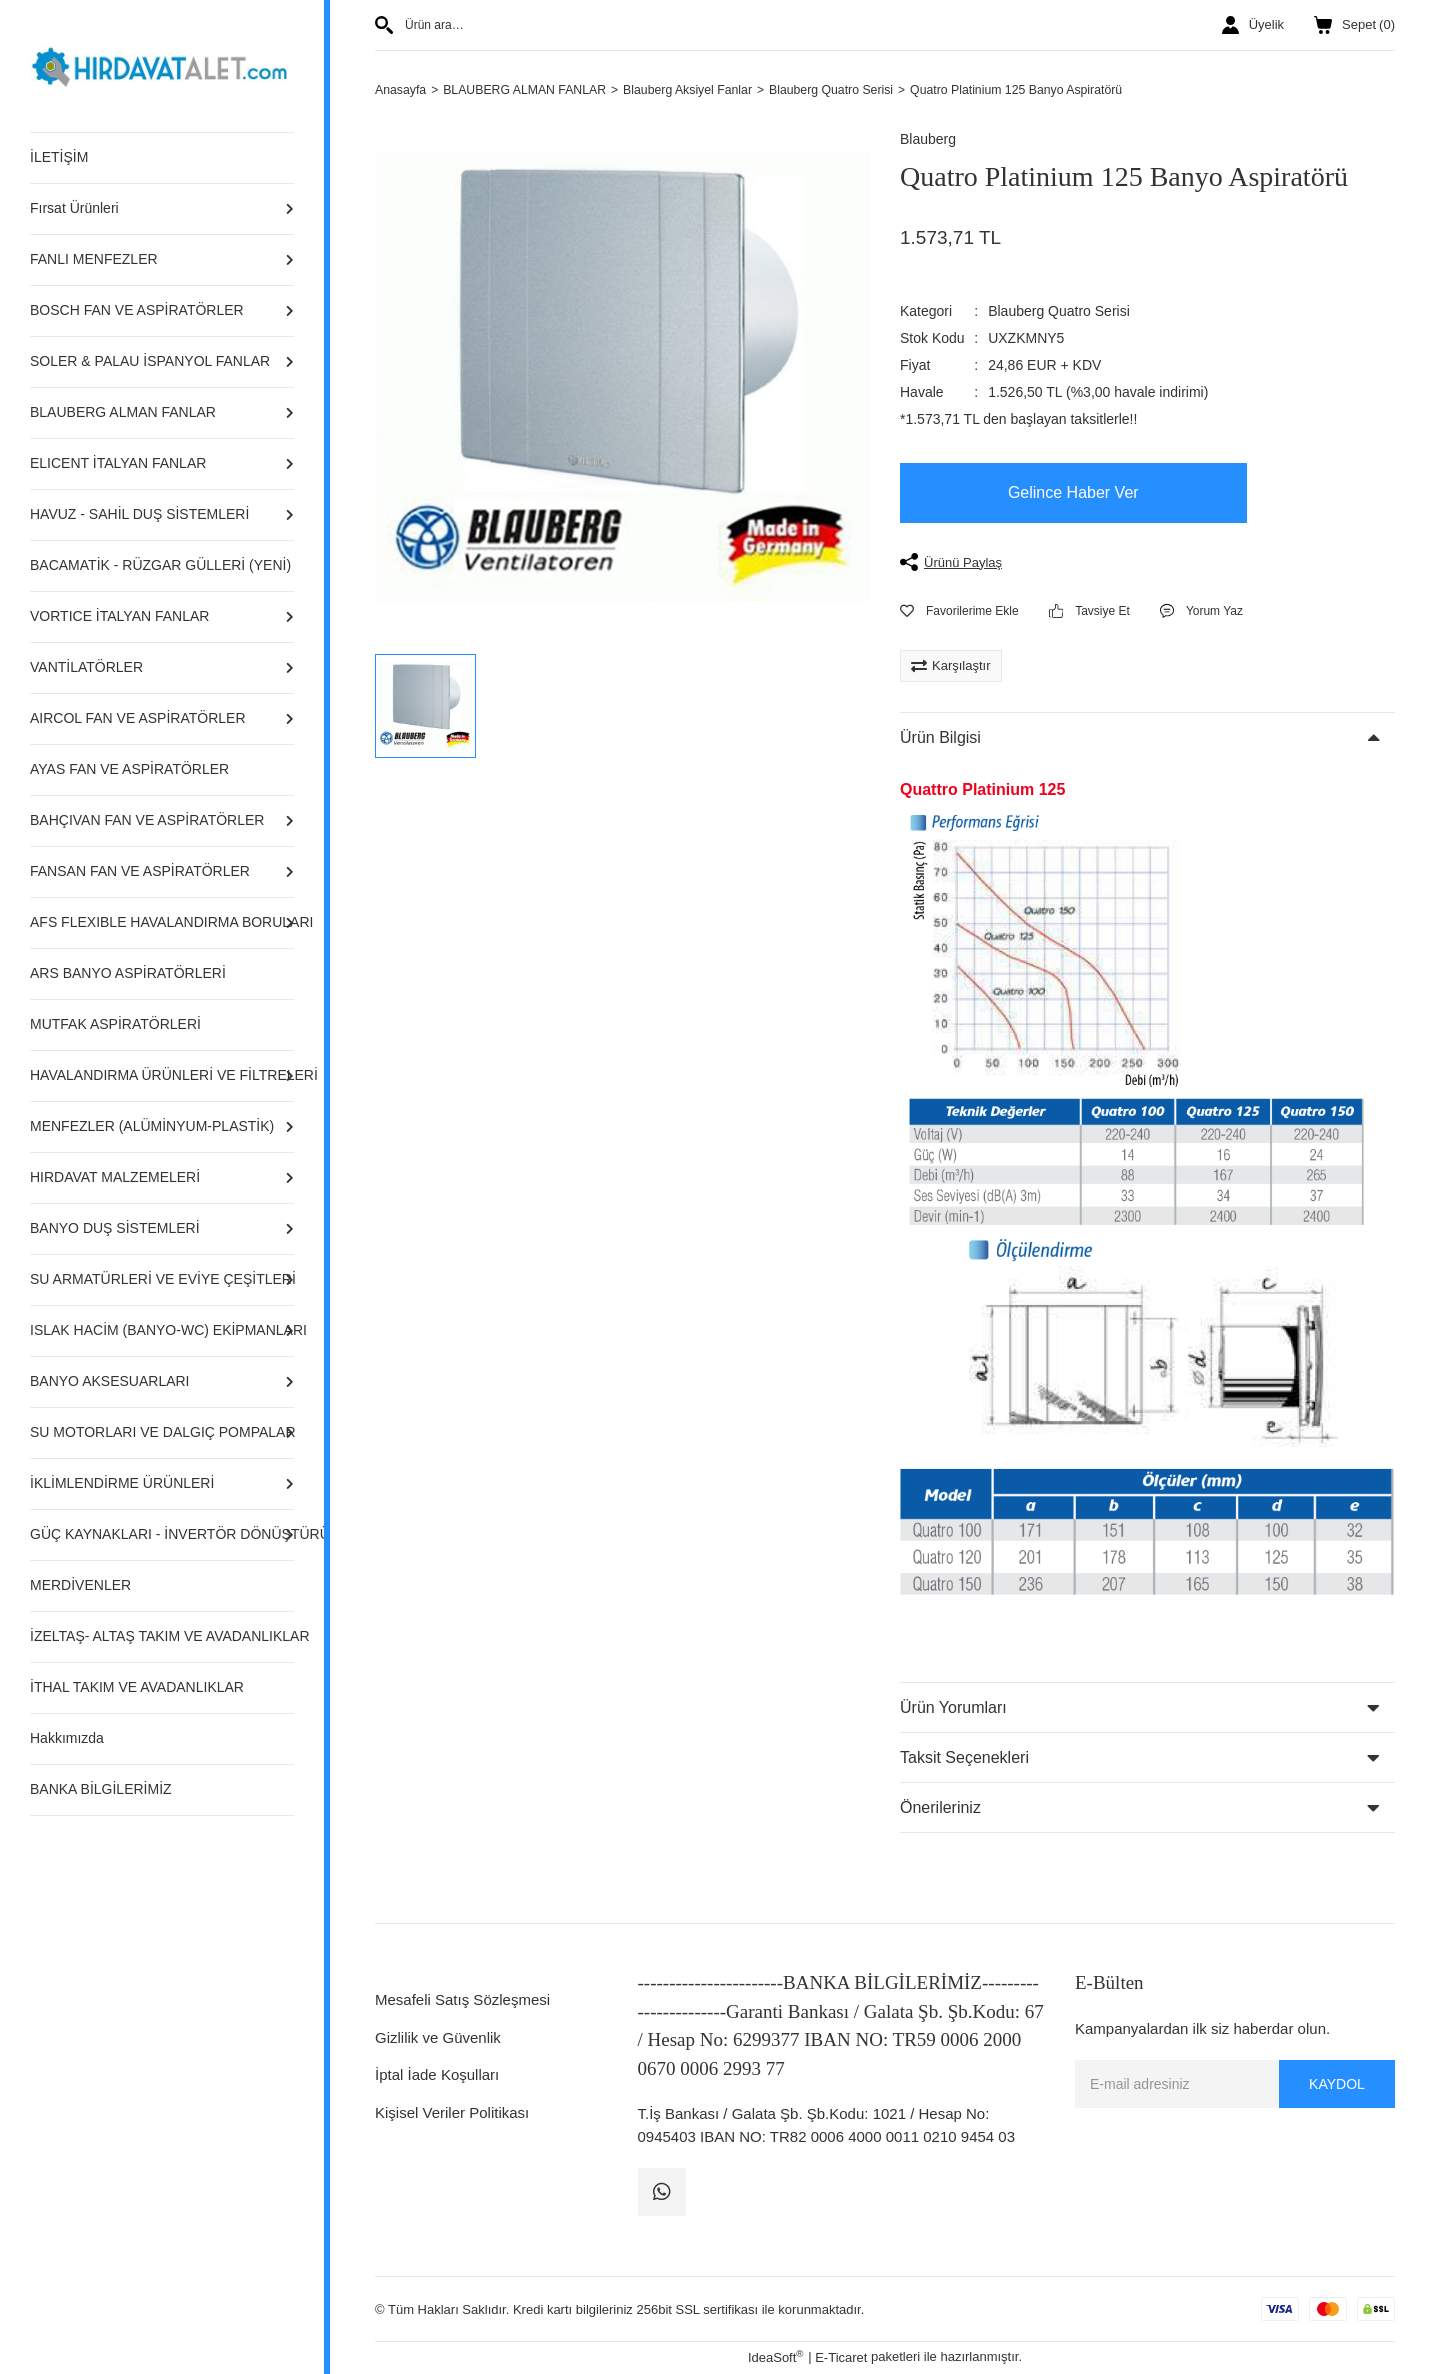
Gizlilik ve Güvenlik (438, 2038)
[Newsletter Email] (1235, 2085)
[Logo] (162, 64)
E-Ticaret (841, 2358)
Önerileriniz (940, 1808)
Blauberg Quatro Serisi (1059, 312)
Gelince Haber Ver (1073, 493)
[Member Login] (1253, 25)
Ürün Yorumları (953, 1708)
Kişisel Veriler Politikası (452, 2113)
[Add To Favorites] (959, 612)
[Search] (622, 25)
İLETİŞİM (59, 157)
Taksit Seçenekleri (964, 1758)
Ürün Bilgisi (940, 738)
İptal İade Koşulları (437, 2075)
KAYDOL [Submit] (1337, 2085)
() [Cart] (1354, 25)
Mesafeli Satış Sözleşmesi (462, 2000)
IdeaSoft (776, 2357)
